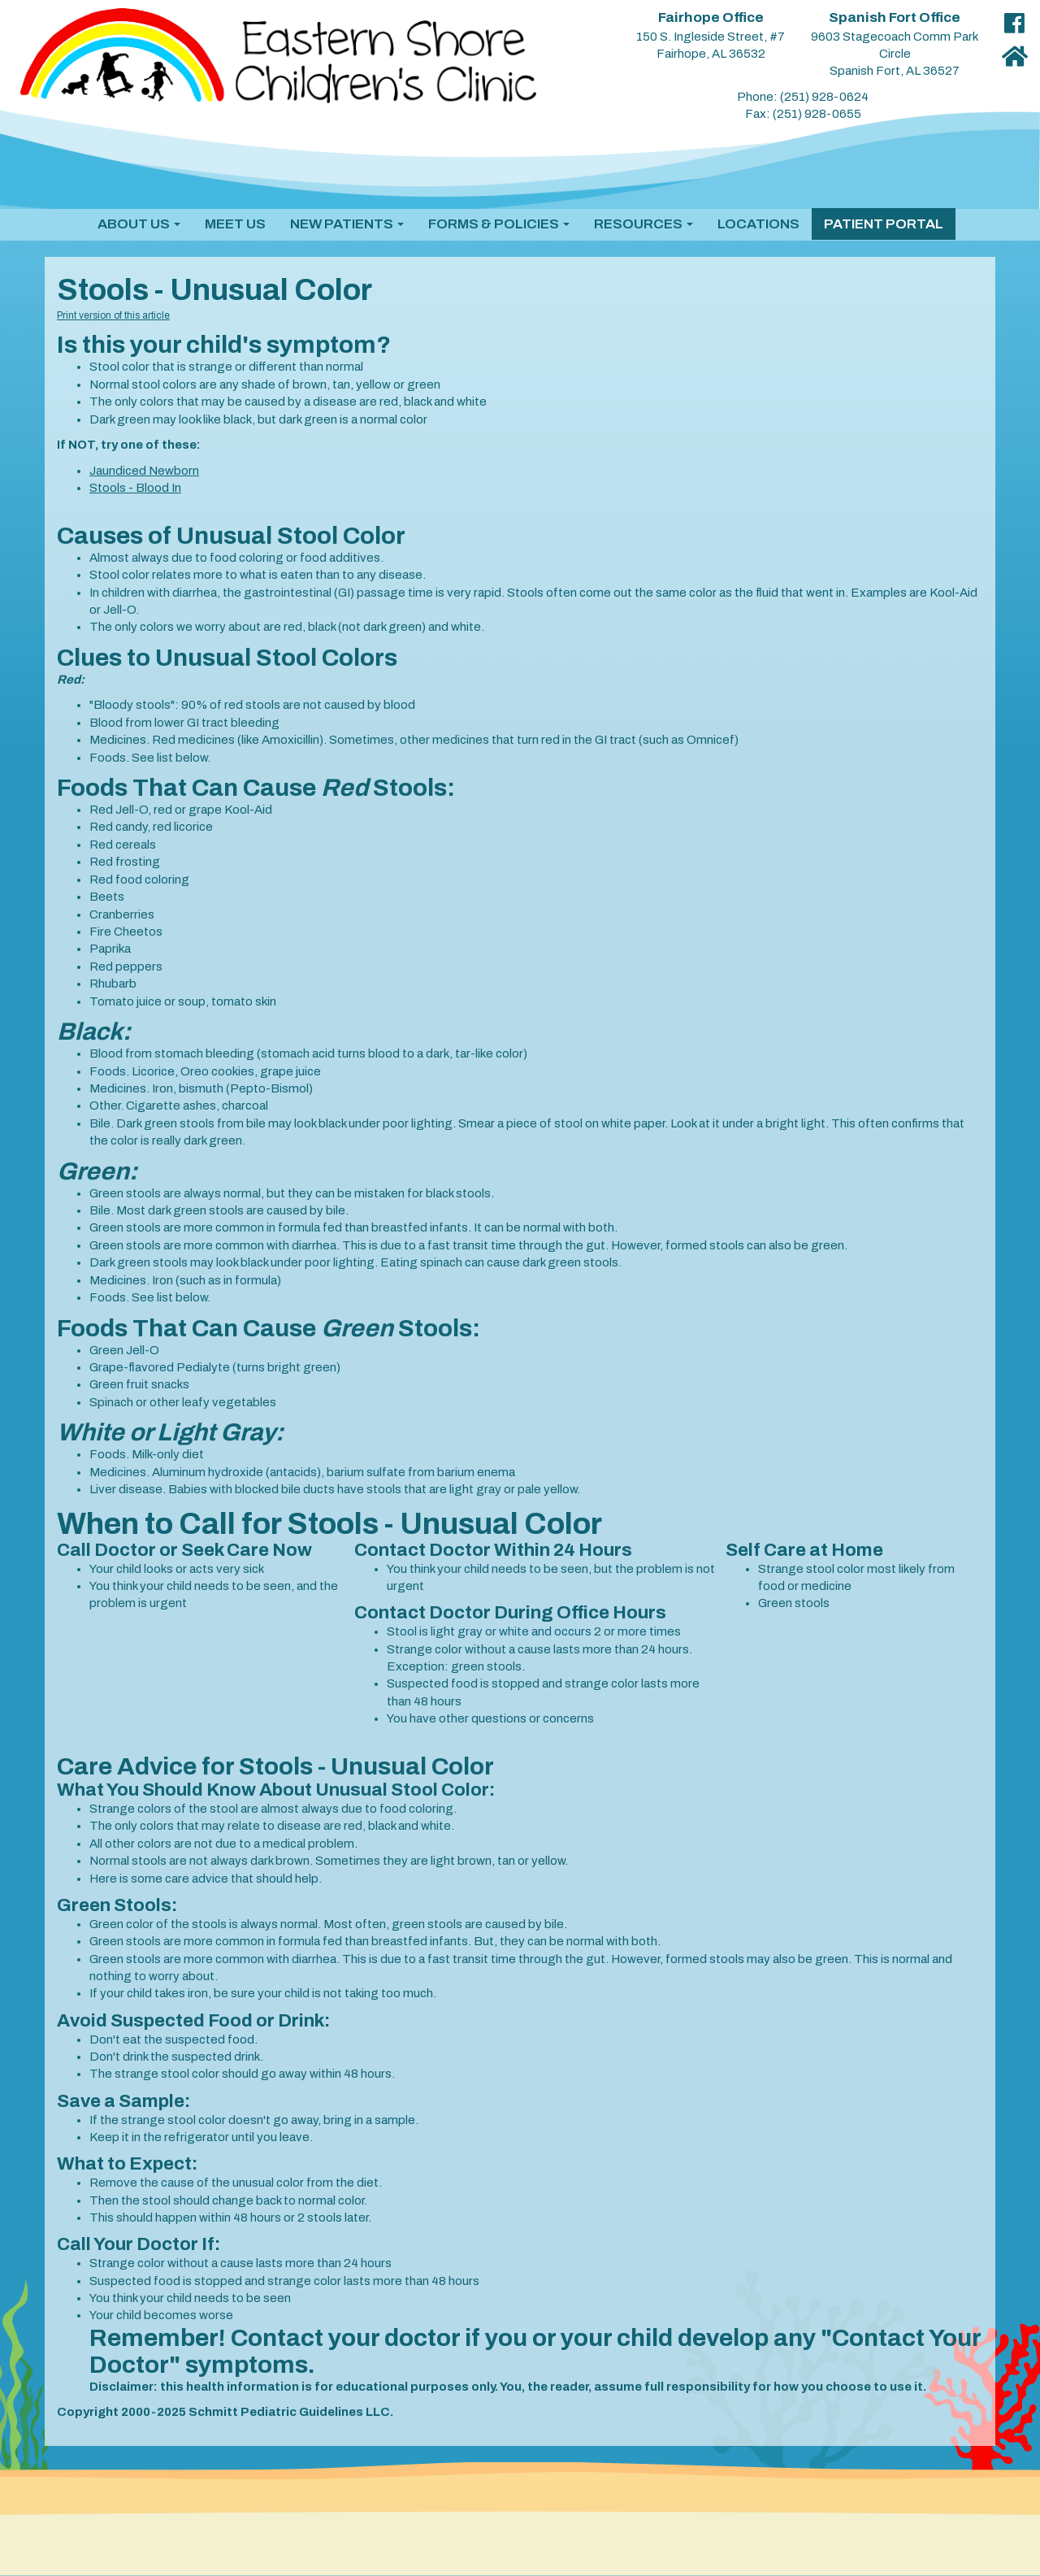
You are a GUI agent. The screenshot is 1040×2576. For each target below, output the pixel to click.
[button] (139, 224)
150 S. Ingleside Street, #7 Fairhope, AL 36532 (710, 35)
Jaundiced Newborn (144, 470)
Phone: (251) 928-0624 (803, 96)
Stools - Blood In (135, 487)
